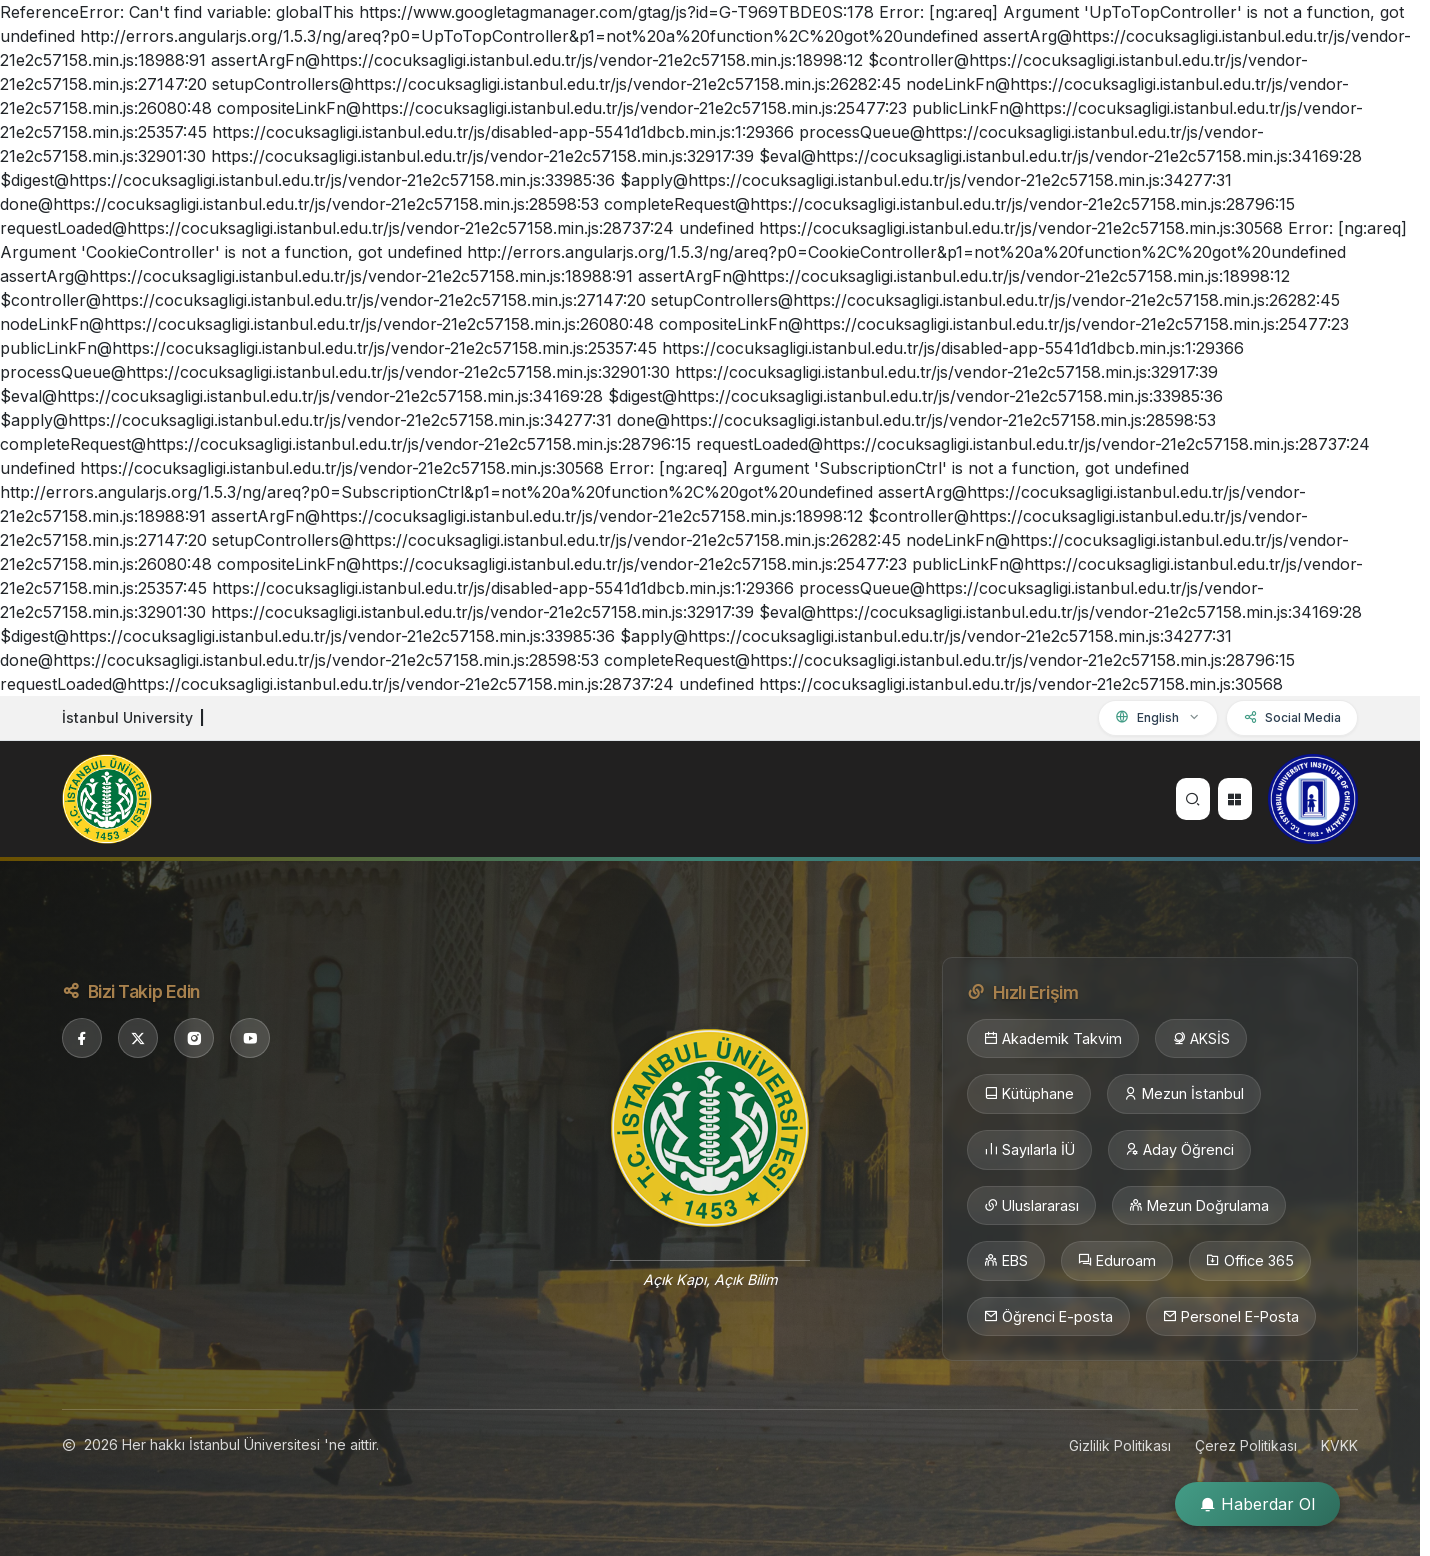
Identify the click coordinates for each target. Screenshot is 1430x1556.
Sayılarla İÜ (1029, 1150)
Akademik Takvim (1053, 1039)
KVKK (1339, 1445)
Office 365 (1250, 1261)
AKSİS (1201, 1039)
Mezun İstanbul (1184, 1094)
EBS (1006, 1261)
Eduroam (1117, 1261)
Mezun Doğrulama (1199, 1206)
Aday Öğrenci (1179, 1150)
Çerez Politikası (1246, 1445)
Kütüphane (1029, 1094)
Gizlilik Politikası (1120, 1445)
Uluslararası (1031, 1206)
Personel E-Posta (1231, 1317)
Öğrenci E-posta (1048, 1317)
